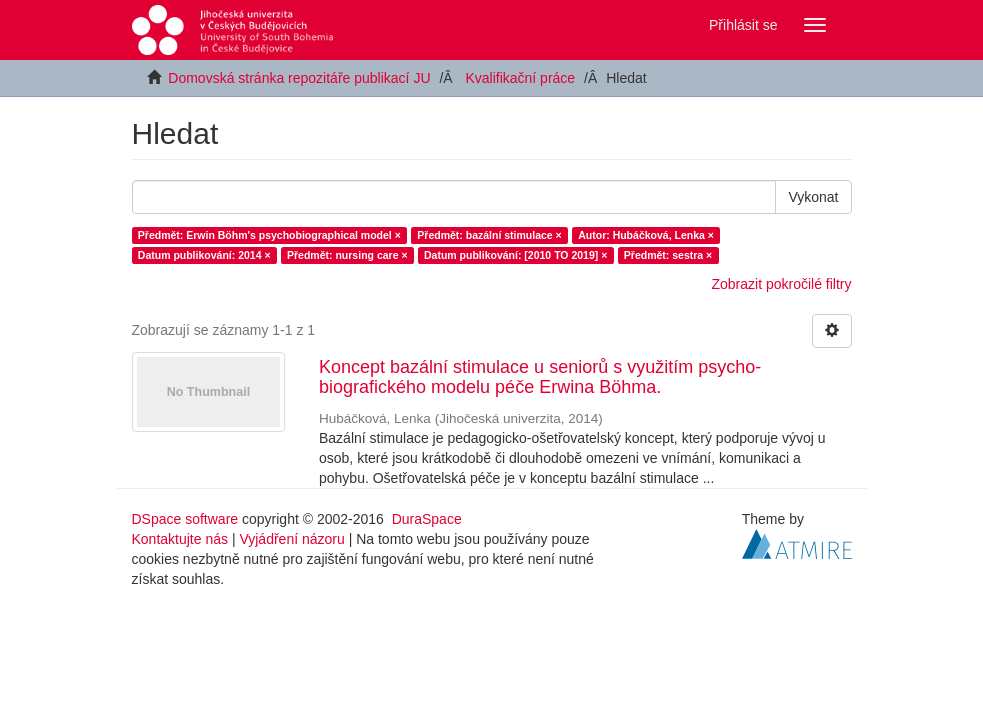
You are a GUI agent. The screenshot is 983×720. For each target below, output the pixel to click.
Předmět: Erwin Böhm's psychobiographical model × (269, 235)
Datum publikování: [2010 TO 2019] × (515, 255)
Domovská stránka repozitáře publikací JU (299, 78)
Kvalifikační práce (520, 78)
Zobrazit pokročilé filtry (781, 284)
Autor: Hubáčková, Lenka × (646, 235)
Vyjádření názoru (291, 539)
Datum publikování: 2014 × (204, 255)
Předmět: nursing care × (347, 255)
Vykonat (813, 197)
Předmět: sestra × (668, 255)
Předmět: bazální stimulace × (489, 235)
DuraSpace (427, 519)
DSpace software (185, 519)
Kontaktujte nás (180, 539)
